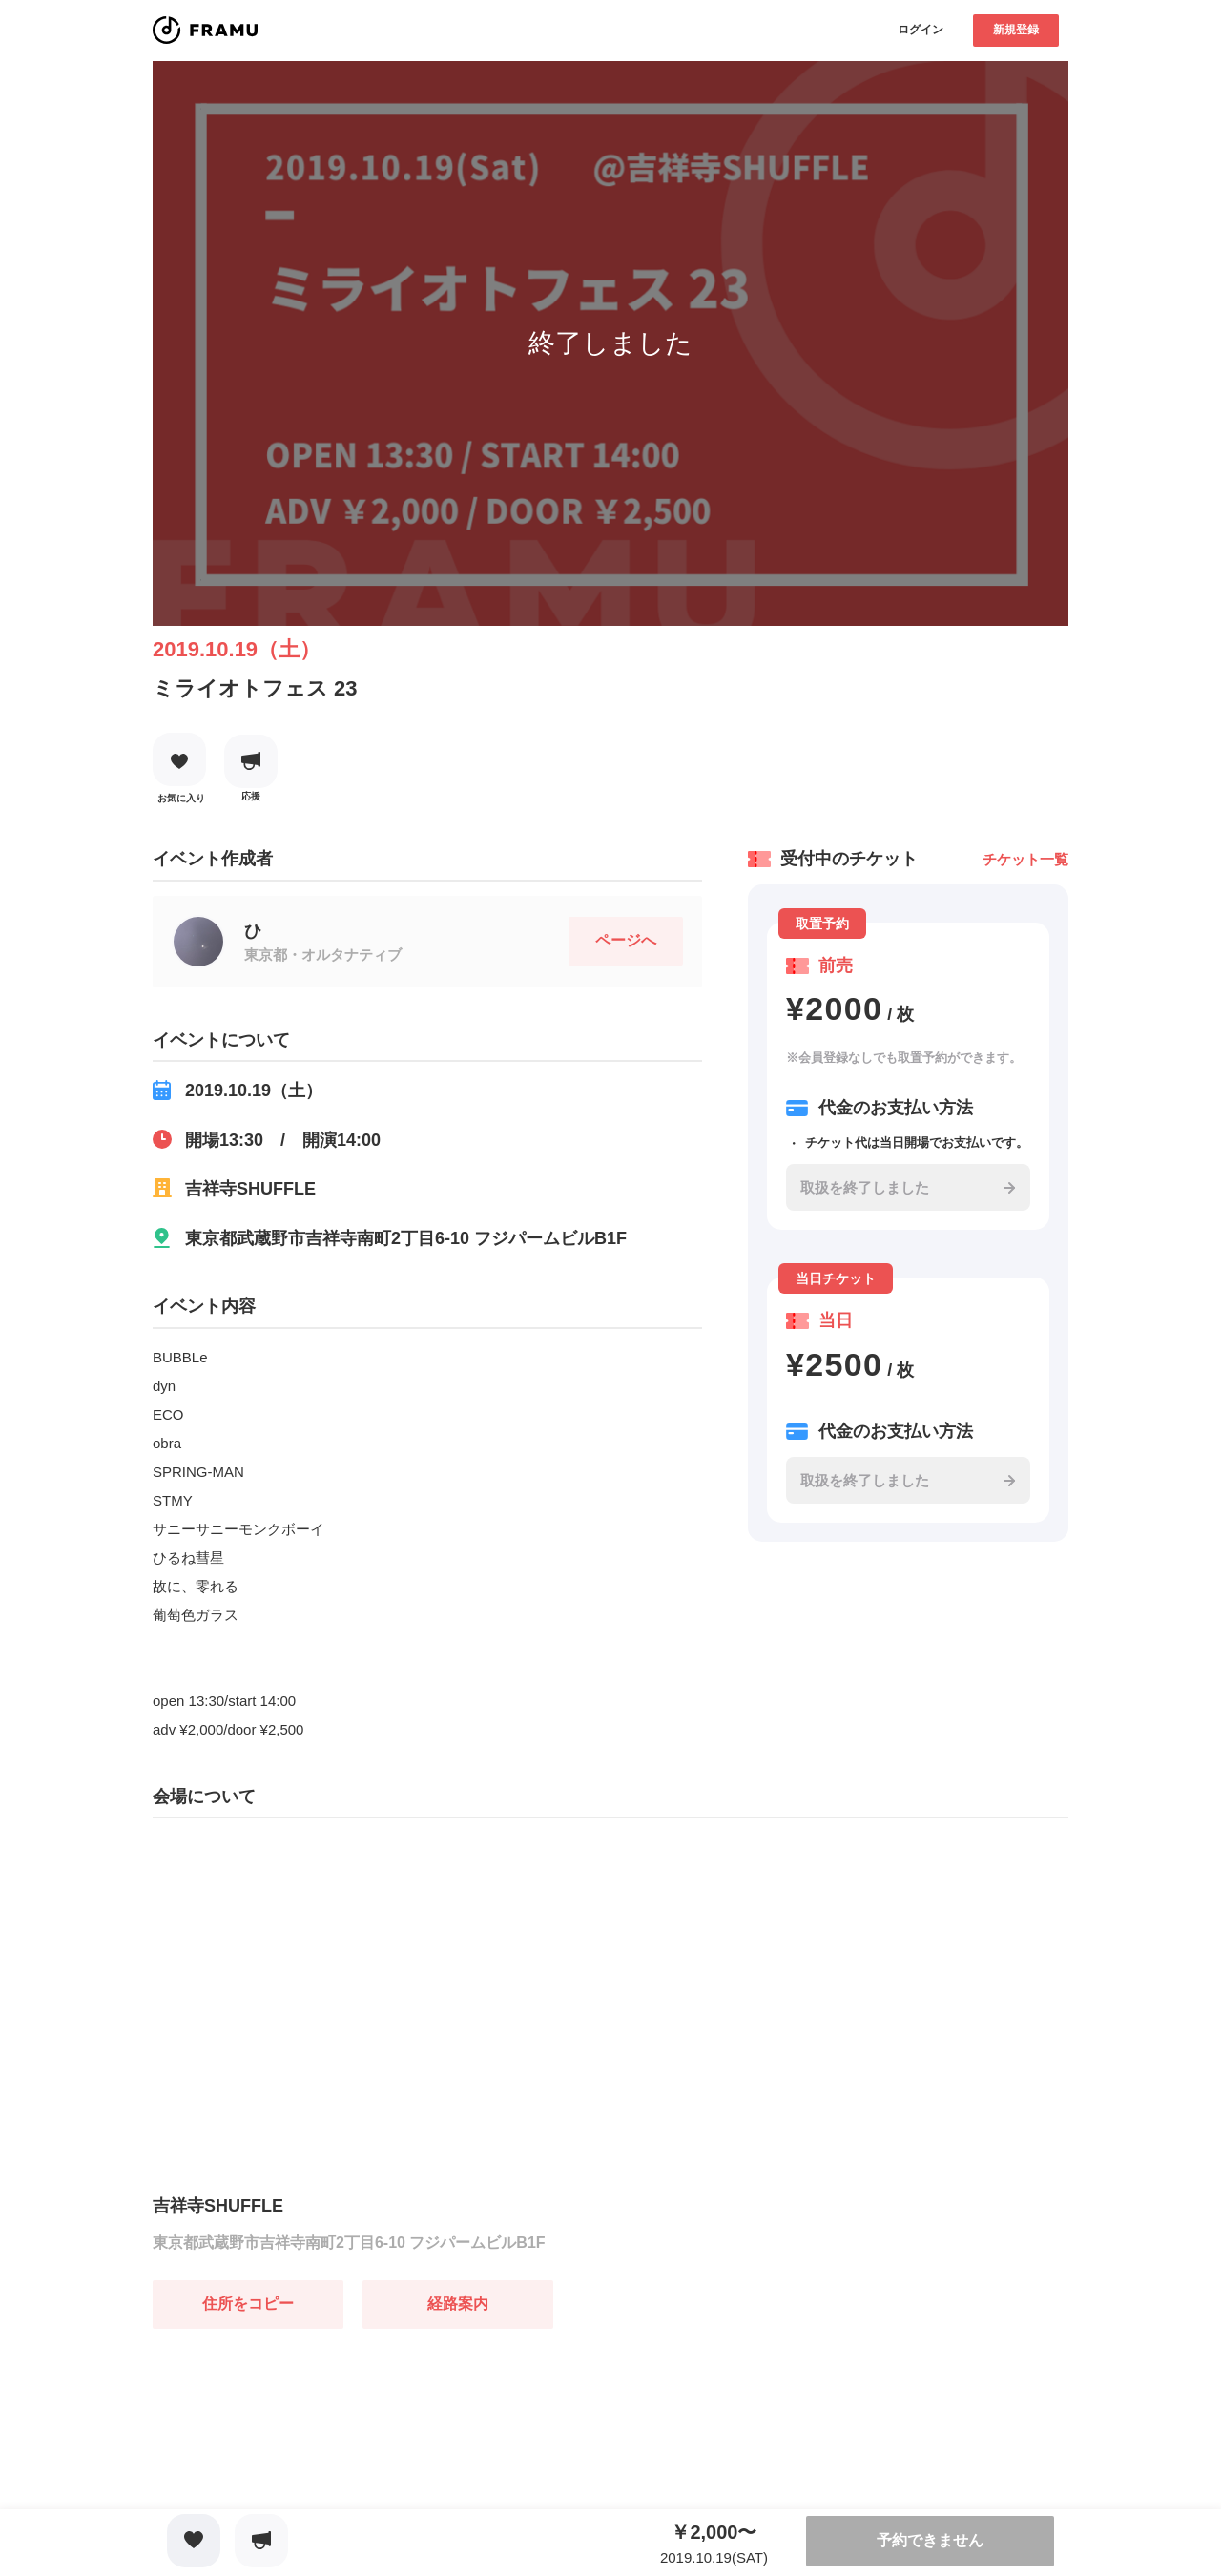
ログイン (920, 29)
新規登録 (1016, 29)
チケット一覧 (1025, 859)
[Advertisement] (296, 2448)
